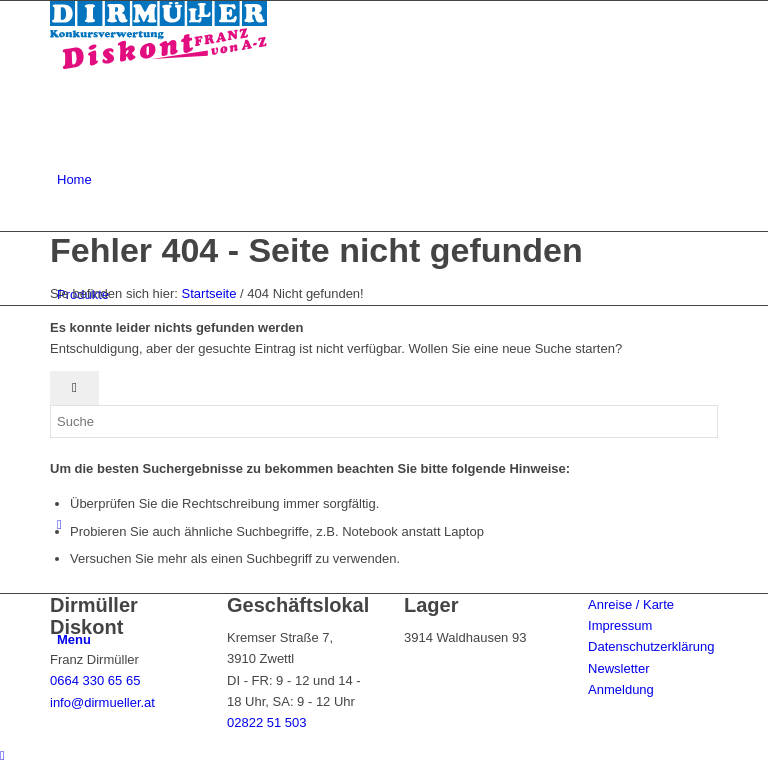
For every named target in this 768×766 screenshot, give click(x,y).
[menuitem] (387, 179)
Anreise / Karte (631, 604)
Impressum (620, 625)
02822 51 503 (267, 722)
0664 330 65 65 (95, 680)
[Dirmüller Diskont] (158, 64)
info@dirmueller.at (102, 702)
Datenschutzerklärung (651, 646)
